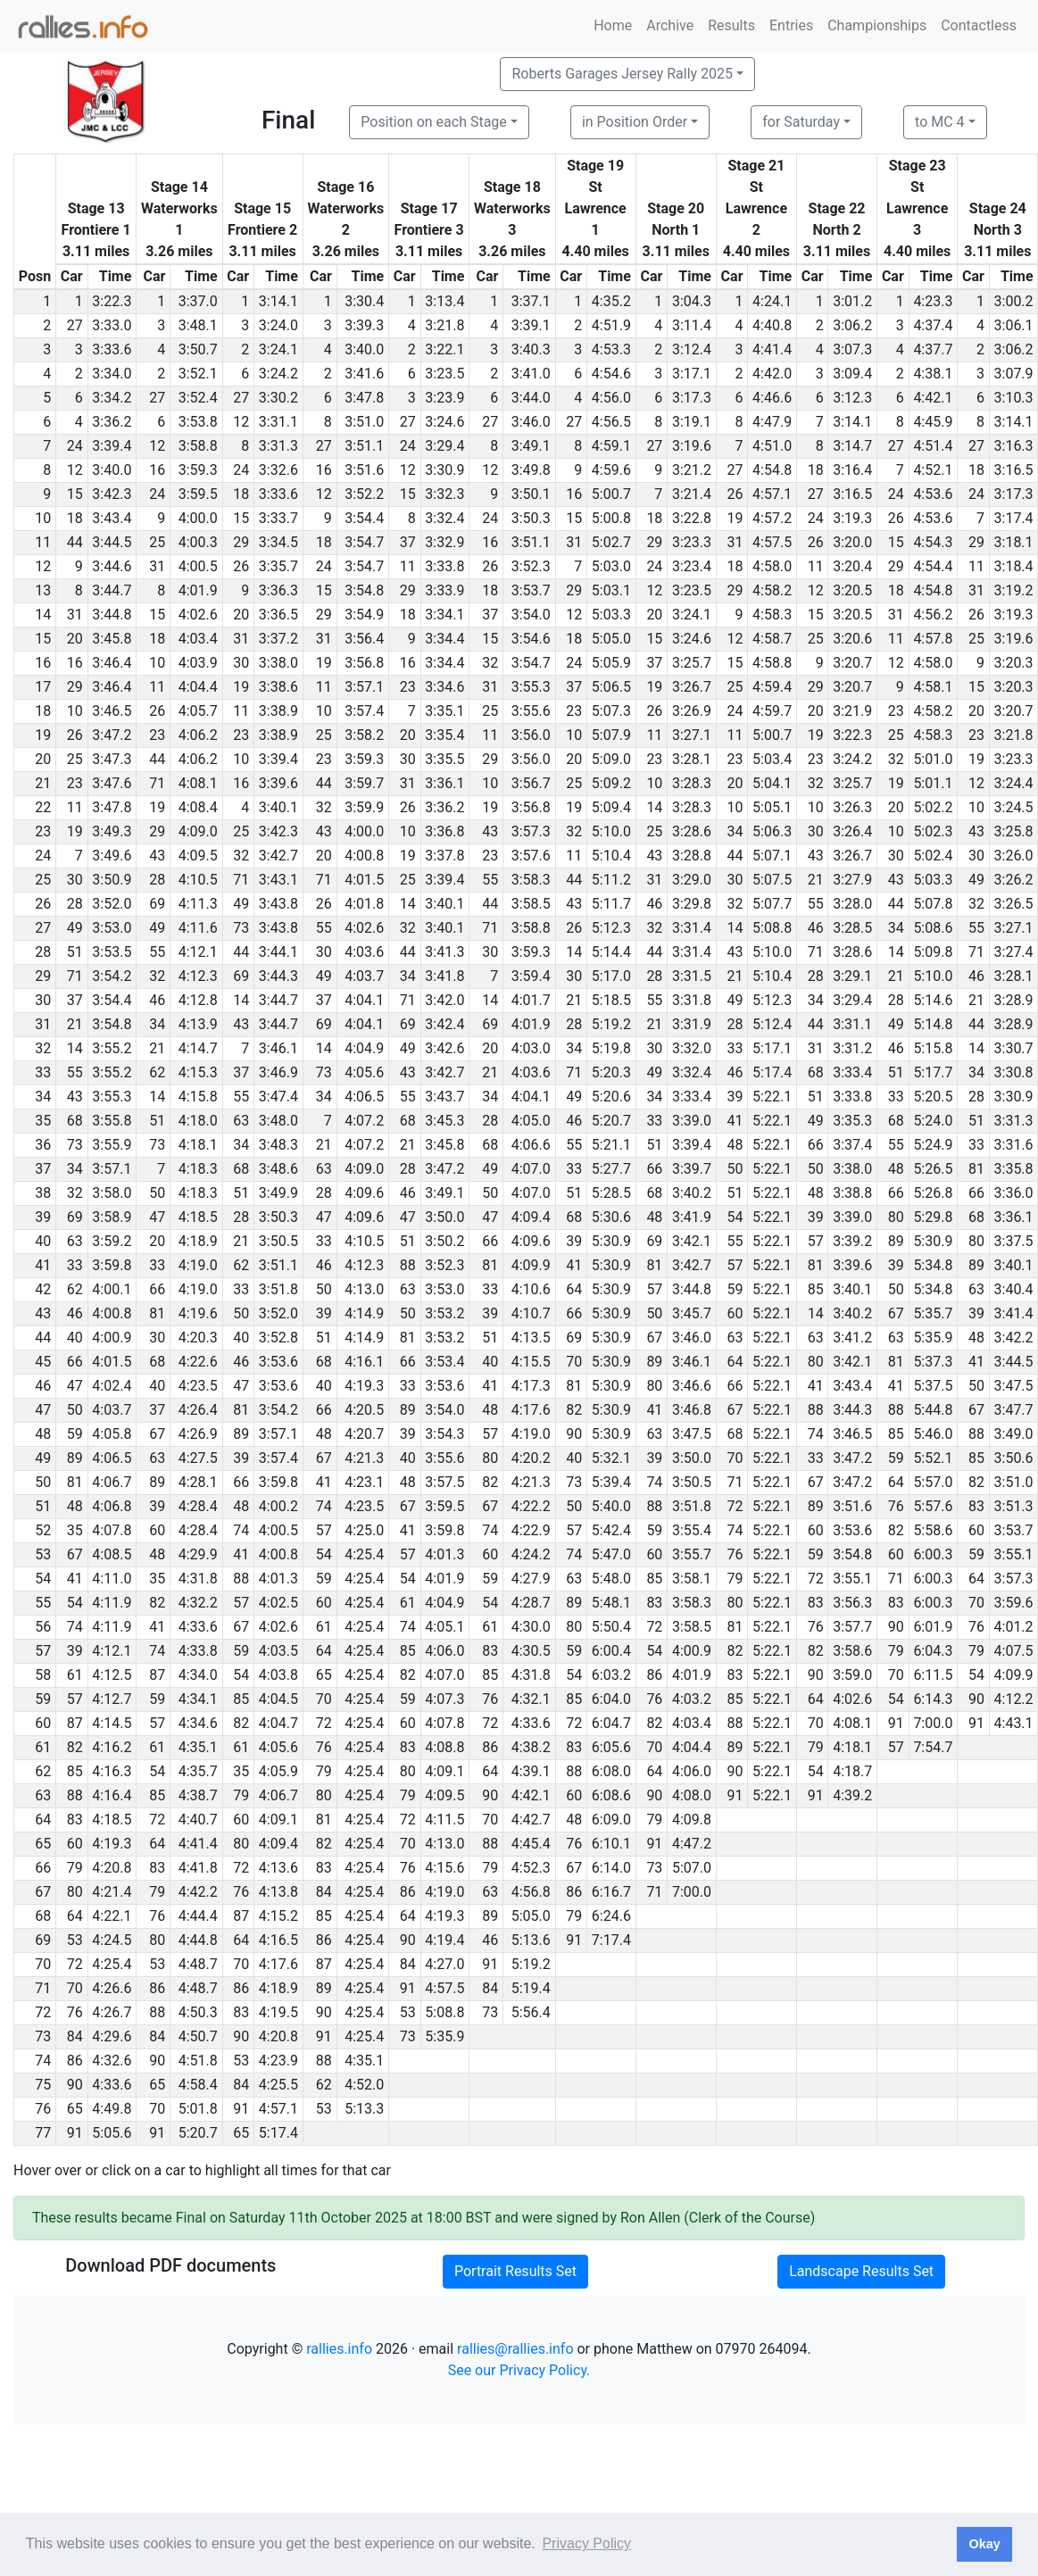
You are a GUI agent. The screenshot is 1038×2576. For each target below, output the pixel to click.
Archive (669, 25)
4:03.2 (691, 1699)
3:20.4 (852, 566)
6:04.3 (932, 1650)
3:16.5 (1014, 469)
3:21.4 (691, 494)
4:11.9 (111, 1602)
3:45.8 (111, 638)
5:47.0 (611, 1554)
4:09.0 (198, 831)
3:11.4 (691, 325)
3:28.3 (691, 783)
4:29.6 (111, 2036)
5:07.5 (772, 879)
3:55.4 (691, 1530)
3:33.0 (111, 325)
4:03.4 (198, 638)
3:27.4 (1014, 951)
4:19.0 (198, 1265)
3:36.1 (444, 783)
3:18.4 (1014, 566)
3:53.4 (444, 1361)
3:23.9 (444, 397)
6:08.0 (611, 1771)
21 (816, 879)
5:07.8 (932, 903)
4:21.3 (364, 1458)
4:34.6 (198, 1723)
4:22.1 (111, 1915)
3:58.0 (111, 1192)
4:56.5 (611, 421)
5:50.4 (611, 1626)
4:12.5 (111, 1674)
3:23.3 (691, 542)
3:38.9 (278, 710)
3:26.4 (852, 831)
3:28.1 (691, 759)
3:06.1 (1014, 325)
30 (241, 662)
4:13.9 (198, 1024)
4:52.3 (531, 1867)
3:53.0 (111, 927)
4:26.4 (198, 1409)
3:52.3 (531, 566)
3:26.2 (1014, 879)
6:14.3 (932, 1699)
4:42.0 (772, 373)
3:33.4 (852, 1072)
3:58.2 (364, 735)
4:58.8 (772, 662)
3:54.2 (111, 976)
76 (896, 1506)
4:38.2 (531, 1747)
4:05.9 (278, 1771)
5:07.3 (611, 710)
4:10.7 (531, 1313)
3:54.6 (531, 638)
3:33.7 (278, 518)
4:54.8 (772, 469)
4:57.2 (772, 518)
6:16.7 (611, 1891)
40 (75, 1337)
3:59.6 (1014, 1602)
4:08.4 (198, 807)
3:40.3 (531, 349)
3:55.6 (531, 710)
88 (408, 1265)
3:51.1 (364, 445)
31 (574, 542)
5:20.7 (611, 1120)
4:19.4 (444, 1940)
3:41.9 (691, 1217)
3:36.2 (111, 421)
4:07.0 (531, 1168)
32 (490, 662)
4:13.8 (278, 1891)
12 (241, 421)
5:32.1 (611, 1458)
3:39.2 (852, 1241)
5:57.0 (932, 1482)
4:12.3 (198, 976)
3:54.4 (364, 518)
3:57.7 (852, 1626)
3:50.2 (444, 1241)
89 (896, 1241)
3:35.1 (444, 710)
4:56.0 (611, 397)
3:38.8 (852, 1192)
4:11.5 (444, 1819)
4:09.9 (531, 1265)
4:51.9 (611, 325)
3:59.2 (111, 1241)
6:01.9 (932, 1626)
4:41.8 (198, 1867)
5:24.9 (932, 1144)
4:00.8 (364, 855)
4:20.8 (111, 1867)
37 (408, 542)
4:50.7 (198, 2036)
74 (816, 1433)
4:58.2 (772, 590)
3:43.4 (111, 518)
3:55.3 (531, 686)
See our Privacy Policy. (519, 2370)
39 (735, 1096)
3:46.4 (111, 662)
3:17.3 (691, 397)
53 (75, 1940)
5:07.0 (691, 1867)
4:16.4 (111, 1795)
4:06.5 (364, 1096)
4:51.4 (932, 445)
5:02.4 (932, 855)
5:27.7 (611, 1168)
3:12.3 (852, 397)
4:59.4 (772, 686)
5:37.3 (932, 1361)
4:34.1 (198, 1699)
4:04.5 (278, 1699)
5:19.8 (611, 1048)
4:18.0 (198, 1120)
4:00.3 (198, 542)
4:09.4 (531, 1217)
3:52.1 (198, 373)
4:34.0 (198, 1674)
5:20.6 (611, 1096)
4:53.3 (611, 349)
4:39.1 (531, 1771)
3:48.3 (278, 1144)
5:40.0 (611, 1506)
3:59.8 (111, 1265)
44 (75, 542)
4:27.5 (198, 1458)
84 (324, 1891)
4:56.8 (531, 1891)
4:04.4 (198, 686)
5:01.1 (932, 783)
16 (157, 469)
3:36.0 (1014, 1192)
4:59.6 (611, 469)
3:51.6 (364, 469)
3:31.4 (691, 927)
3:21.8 (444, 325)
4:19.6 (198, 1313)
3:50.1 (531, 494)
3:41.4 (1014, 1313)
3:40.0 (364, 349)
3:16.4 (852, 469)
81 (976, 1168)
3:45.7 (691, 1313)
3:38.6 (278, 686)
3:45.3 (444, 1120)
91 (896, 1723)
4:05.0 (531, 1120)
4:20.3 (198, 1337)
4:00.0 (198, 518)
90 (574, 1433)
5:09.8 (932, 951)
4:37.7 (932, 349)
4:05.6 (364, 1072)
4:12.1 (198, 951)
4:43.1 (1014, 1723)
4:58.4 (198, 2084)
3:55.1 (1014, 1554)
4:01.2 (1014, 1626)
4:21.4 (111, 1891)
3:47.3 (111, 759)
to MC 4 (940, 121)
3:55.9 (111, 1144)
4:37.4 (932, 325)
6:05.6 (611, 1747)
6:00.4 (611, 1650)
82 (574, 1409)
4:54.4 (932, 566)
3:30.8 (1014, 1072)
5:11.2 (611, 879)
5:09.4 (611, 807)
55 (490, 879)
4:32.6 (111, 2060)
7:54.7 (932, 1747)
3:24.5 (1014, 807)
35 (75, 1530)
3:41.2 (852, 1337)
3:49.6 (111, 855)
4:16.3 (111, 1771)
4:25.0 (364, 1530)
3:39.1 (531, 325)
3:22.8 (691, 518)
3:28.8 (691, 855)
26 (735, 494)
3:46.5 (111, 710)
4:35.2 (611, 301)
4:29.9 (198, 1554)
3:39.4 (111, 445)
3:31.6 (1014, 1144)
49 (976, 879)
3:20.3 (1014, 662)
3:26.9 (691, 710)
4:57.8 (932, 638)
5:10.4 (611, 855)
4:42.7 (531, 1819)
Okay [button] (984, 2544)
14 (654, 807)
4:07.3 (444, 1699)
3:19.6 (691, 445)
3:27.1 (691, 735)
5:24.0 (932, 1120)
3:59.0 (852, 1674)
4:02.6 (198, 614)
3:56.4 (364, 638)
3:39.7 (691, 1168)
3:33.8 (444, 566)
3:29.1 (852, 976)
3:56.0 (531, 735)
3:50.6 (1014, 1458)
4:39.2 (852, 1795)
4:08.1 (198, 783)
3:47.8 (364, 397)
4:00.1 (111, 1289)
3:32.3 (444, 494)
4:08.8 (444, 1747)
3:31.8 (691, 1000)
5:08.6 (932, 927)
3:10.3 (1014, 397)
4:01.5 (364, 879)
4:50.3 (198, 2012)
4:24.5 (111, 1940)
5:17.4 (772, 1072)
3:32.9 (444, 542)
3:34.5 (278, 542)
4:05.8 (111, 1433)
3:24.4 (1014, 783)
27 (75, 325)
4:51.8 (198, 2060)
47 (157, 1217)
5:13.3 (364, 2108)
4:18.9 (198, 1241)
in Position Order (634, 121)
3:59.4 (531, 976)
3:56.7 (531, 783)
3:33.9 (444, 590)
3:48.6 (278, 1168)
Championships (876, 25)
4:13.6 (278, 1867)
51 (75, 951)
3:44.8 (111, 614)
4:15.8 (198, 1096)
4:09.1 (444, 1771)
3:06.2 (852, 325)
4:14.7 (198, 1048)
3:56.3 (852, 1602)
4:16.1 (364, 1361)
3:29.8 (691, 903)
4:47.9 (772, 421)
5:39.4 (611, 1482)
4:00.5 (198, 566)
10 (157, 662)
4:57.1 (772, 494)
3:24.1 (278, 349)
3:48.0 (278, 1120)
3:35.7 (278, 566)
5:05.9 (611, 662)
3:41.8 (444, 976)
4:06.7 (111, 1482)
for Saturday (801, 121)
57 (816, 1241)
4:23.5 (198, 1385)
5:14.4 (611, 951)
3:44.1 (278, 951)
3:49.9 (278, 1192)
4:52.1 (932, 469)
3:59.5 (198, 494)
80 (896, 1217)
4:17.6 (531, 1409)
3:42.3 (111, 494)
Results (731, 25)
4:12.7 (111, 1699)
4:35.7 (198, 1771)
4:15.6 (444, 1867)
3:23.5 (444, 373)
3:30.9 (444, 469)
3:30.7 (1014, 1048)
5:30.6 (611, 1217)
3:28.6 (691, 831)
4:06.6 (531, 1144)
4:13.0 (364, 1289)
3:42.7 (278, 855)
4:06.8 (111, 1506)
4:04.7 (278, 1723)
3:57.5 (444, 1482)
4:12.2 (1014, 1699)
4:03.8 (278, 1674)
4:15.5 (531, 1361)
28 (157, 879)
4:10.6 (531, 1289)
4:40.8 (772, 325)
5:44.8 (932, 1409)
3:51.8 (278, 1289)
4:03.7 (364, 976)
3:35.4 (444, 735)
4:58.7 (772, 638)
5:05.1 (772, 807)
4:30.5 (531, 1650)
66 (816, 1144)
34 (735, 831)
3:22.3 (111, 301)
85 (816, 1289)
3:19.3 (852, 518)
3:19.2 (1014, 590)
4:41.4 (772, 349)
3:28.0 (852, 903)
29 (241, 542)
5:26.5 (932, 1168)
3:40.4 (1014, 1289)
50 (735, 1168)
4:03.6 (364, 951)
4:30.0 (531, 1626)
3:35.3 (852, 1120)
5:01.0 (932, 759)
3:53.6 (278, 1361)
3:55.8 (111, 1120)
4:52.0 (364, 2084)
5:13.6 (531, 1940)
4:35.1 (198, 1747)
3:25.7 (691, 662)
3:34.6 (444, 686)
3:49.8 (531, 469)
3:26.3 (852, 807)
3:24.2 (278, 373)
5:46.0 (932, 1433)
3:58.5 (531, 903)
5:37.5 (932, 1385)
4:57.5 (772, 542)
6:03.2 (611, 1674)
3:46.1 (278, 1048)
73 (241, 927)
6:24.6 (611, 1915)
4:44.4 (198, 1915)
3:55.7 (691, 1554)
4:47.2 (691, 1843)
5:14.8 (932, 1024)
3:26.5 (1014, 903)
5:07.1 (772, 855)
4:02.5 (278, 1602)
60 (735, 1313)
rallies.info (339, 2348)
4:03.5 (278, 1650)
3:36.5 (278, 614)
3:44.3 (278, 976)
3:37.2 (278, 638)
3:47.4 (278, 1096)
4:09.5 (198, 855)
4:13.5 (531, 1337)
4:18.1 (198, 1144)
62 (157, 1072)
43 (324, 831)
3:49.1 (531, 445)
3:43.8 (278, 903)
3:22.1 (444, 349)
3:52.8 (278, 1337)
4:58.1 (932, 686)
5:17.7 (932, 1072)
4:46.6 (772, 397)
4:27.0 (444, 1964)
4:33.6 (198, 1626)
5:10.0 (611, 831)
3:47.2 (111, 735)
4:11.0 (111, 1578)
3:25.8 (1014, 831)
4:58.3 (772, 614)
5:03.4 (772, 759)
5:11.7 (611, 903)
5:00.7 (611, 494)
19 (735, 518)
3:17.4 (1014, 518)
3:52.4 (198, 397)
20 (241, 614)
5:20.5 (932, 1096)
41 (735, 1120)
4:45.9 (932, 421)
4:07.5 (1014, 1650)
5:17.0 (611, 976)
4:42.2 (198, 1891)
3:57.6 (531, 855)
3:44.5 (111, 542)
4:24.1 (772, 301)
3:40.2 (691, 1192)
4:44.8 (198, 1940)
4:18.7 (852, 1771)
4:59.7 (772, 710)
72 (735, 1506)
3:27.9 (852, 879)
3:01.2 (852, 301)
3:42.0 (444, 1000)
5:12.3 (611, 927)
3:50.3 (531, 518)
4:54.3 (932, 542)
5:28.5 (611, 1192)
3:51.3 (1014, 1506)
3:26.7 (691, 686)
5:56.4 (531, 2012)
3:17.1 (691, 373)
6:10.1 (611, 1843)
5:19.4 (531, 1988)
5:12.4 (772, 1024)
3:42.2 (1014, 1337)
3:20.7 (852, 662)
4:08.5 (111, 1554)
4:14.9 (364, 1313)
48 (735, 1144)
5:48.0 (611, 1578)
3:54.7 (364, 542)
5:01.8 (198, 2108)
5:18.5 (611, 1000)
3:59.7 (364, 783)
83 (976, 1506)
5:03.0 (611, 566)
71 (157, 783)
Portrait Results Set (515, 2271)
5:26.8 (932, 1192)
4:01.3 (444, 1554)
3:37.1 (531, 301)
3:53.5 (111, 951)
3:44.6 (111, 566)
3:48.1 (198, 325)
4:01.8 (364, 903)
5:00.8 (611, 518)
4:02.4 (111, 1385)
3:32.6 (278, 469)
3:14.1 (278, 301)
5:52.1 (932, 1458)
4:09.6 (364, 1192)
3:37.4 (852, 1144)
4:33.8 (198, 1650)
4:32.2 (198, 1602)
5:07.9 (611, 735)
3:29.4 (444, 445)
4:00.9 (111, 1337)
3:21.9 (852, 710)
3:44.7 (111, 590)
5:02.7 (611, 542)
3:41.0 (531, 373)
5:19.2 (611, 1024)
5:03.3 (611, 614)
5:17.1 (772, 1048)
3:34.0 (111, 373)
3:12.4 (691, 349)
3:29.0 (691, 879)
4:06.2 (198, 735)
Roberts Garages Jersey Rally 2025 (622, 73)
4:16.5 (278, 1940)
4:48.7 (198, 1964)
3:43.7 (444, 1096)
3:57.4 (364, 710)
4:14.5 (111, 1723)
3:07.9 (1014, 373)
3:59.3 (198, 469)
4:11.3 (198, 903)
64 (574, 1289)
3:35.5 (444, 759)
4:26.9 (198, 1433)
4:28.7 (531, 1602)
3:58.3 (531, 879)
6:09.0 (611, 1819)
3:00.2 (1014, 301)
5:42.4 (611, 1530)
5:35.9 (932, 1337)
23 (408, 686)
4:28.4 (198, 1506)
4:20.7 (364, 1433)
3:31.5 (691, 976)
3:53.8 (198, 421)
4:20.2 (531, 1458)
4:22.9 (531, 1530)
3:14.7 (852, 445)
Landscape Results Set (861, 2271)
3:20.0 (852, 542)
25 (157, 542)
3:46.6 (691, 1385)
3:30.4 (364, 301)
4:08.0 (691, 1795)
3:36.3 (278, 590)
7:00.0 (932, 1723)
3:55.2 (111, 1048)
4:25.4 (364, 1554)
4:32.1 (531, 1699)
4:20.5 (364, 1409)
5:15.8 (932, 1048)
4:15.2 (278, 1915)
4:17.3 (531, 1385)
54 (735, 1217)
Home (613, 25)
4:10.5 (198, 879)
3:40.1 (278, 807)
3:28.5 (852, 927)
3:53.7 (531, 590)
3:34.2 (111, 397)
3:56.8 (364, 662)
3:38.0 (278, 662)
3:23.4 (691, 566)
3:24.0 (278, 325)
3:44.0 (531, 397)
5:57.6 (932, 1506)
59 (735, 1289)
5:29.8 (932, 1217)
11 (408, 566)
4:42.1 (932, 397)
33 (735, 1048)
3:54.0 (531, 614)
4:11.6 (198, 927)
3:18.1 (1014, 542)
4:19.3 (364, 1385)
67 (896, 1313)
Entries (791, 25)
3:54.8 (364, 590)
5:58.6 (932, 1530)
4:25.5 (278, 2084)
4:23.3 (932, 301)
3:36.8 (444, 831)
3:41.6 (364, 373)
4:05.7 (198, 710)
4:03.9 (198, 662)
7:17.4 (611, 1940)
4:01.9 (198, 590)
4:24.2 (531, 1554)
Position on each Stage (434, 121)
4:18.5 (198, 1217)
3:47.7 (1014, 1409)
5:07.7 (772, 903)
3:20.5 (852, 590)
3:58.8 (198, 445)
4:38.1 (932, 373)
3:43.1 (278, 879)
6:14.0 (611, 1867)
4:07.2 (364, 1120)
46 (654, 903)
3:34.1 (444, 614)
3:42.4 (444, 1024)
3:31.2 (852, 1048)
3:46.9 (278, 1072)
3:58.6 (852, 1650)
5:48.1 (611, 1602)
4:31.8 (198, 1578)
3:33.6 (111, 349)
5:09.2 (611, 783)
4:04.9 (364, 1048)
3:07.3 (852, 349)
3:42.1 (691, 1241)
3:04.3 (691, 301)
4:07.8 (111, 1530)
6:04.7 (611, 1723)
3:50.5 (278, 1241)
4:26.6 (111, 1988)
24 (75, 445)
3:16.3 (1014, 445)
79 (735, 1578)
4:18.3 (198, 1168)
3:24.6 (444, 421)
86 (654, 1674)
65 (324, 1674)
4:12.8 (198, 1000)
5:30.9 (611, 1241)
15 (75, 494)
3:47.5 (1014, 1385)
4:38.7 (198, 1795)
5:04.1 (772, 783)
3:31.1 (278, 421)
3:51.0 (364, 421)
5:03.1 (611, 590)
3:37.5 (1014, 1241)
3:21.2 (691, 469)
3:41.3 (444, 951)
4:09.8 (691, 1819)
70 (574, 1361)
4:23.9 (278, 2060)
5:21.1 (611, 1144)
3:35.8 (1014, 1168)
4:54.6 (611, 373)
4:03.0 (531, 1048)
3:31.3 (278, 445)
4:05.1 (444, 1626)
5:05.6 (111, 2132)
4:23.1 (364, 1482)
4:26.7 (111, 2012)
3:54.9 (364, 614)
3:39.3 (364, 325)
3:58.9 (111, 1217)
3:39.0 (691, 1120)
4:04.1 (364, 1000)
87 (157, 1674)
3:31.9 (691, 1024)
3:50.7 (198, 349)
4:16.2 (111, 1747)
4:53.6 (932, 494)
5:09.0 (611, 759)
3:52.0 (111, 903)
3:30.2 (278, 397)
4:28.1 (198, 1482)
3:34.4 (444, 638)
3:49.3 (111, 831)
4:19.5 (278, 2012)
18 (816, 469)
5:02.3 (932, 831)
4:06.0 (444, 1650)
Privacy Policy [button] (586, 2543)
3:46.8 (691, 1409)
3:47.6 (111, 783)
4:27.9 (531, 1578)
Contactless (979, 25)
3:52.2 (364, 494)
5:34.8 (932, 1265)
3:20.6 (852, 638)
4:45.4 (531, 1843)
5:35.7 (932, 1313)
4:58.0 (772, 566)
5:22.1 (772, 1096)
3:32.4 (444, 518)
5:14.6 (932, 1000)
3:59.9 (364, 807)
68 (816, 1072)
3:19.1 (691, 421)
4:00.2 (278, 1506)
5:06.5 (611, 686)
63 (241, 1120)
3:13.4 (444, 301)
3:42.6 (444, 1048)
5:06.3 (772, 831)
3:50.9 (111, 879)
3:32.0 (691, 1048)
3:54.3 (444, 1433)
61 (408, 1602)
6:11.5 (932, 1674)
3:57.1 (364, 686)
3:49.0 (1014, 1433)
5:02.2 (932, 807)
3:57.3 (531, 831)
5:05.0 (611, 638)
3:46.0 (531, 421)
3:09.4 (852, 373)
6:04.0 (611, 1699)
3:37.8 (444, 855)
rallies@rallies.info (515, 2348)
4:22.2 (531, 1506)
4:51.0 (772, 445)
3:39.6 (278, 783)
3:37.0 (198, 301)
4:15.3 (198, 1072)
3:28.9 (1014, 1000)
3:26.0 (1014, 855)
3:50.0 (444, 1217)
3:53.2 (444, 1313)
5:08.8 (772, 927)
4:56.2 (932, 614)
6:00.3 (932, 1554)
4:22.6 (198, 1361)
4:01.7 (531, 1000)
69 (157, 903)
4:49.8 (111, 2108)
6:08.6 (611, 1795)
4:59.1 (611, 445)
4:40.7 (198, 1819)
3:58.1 (691, 1578)
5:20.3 (611, 1072)
